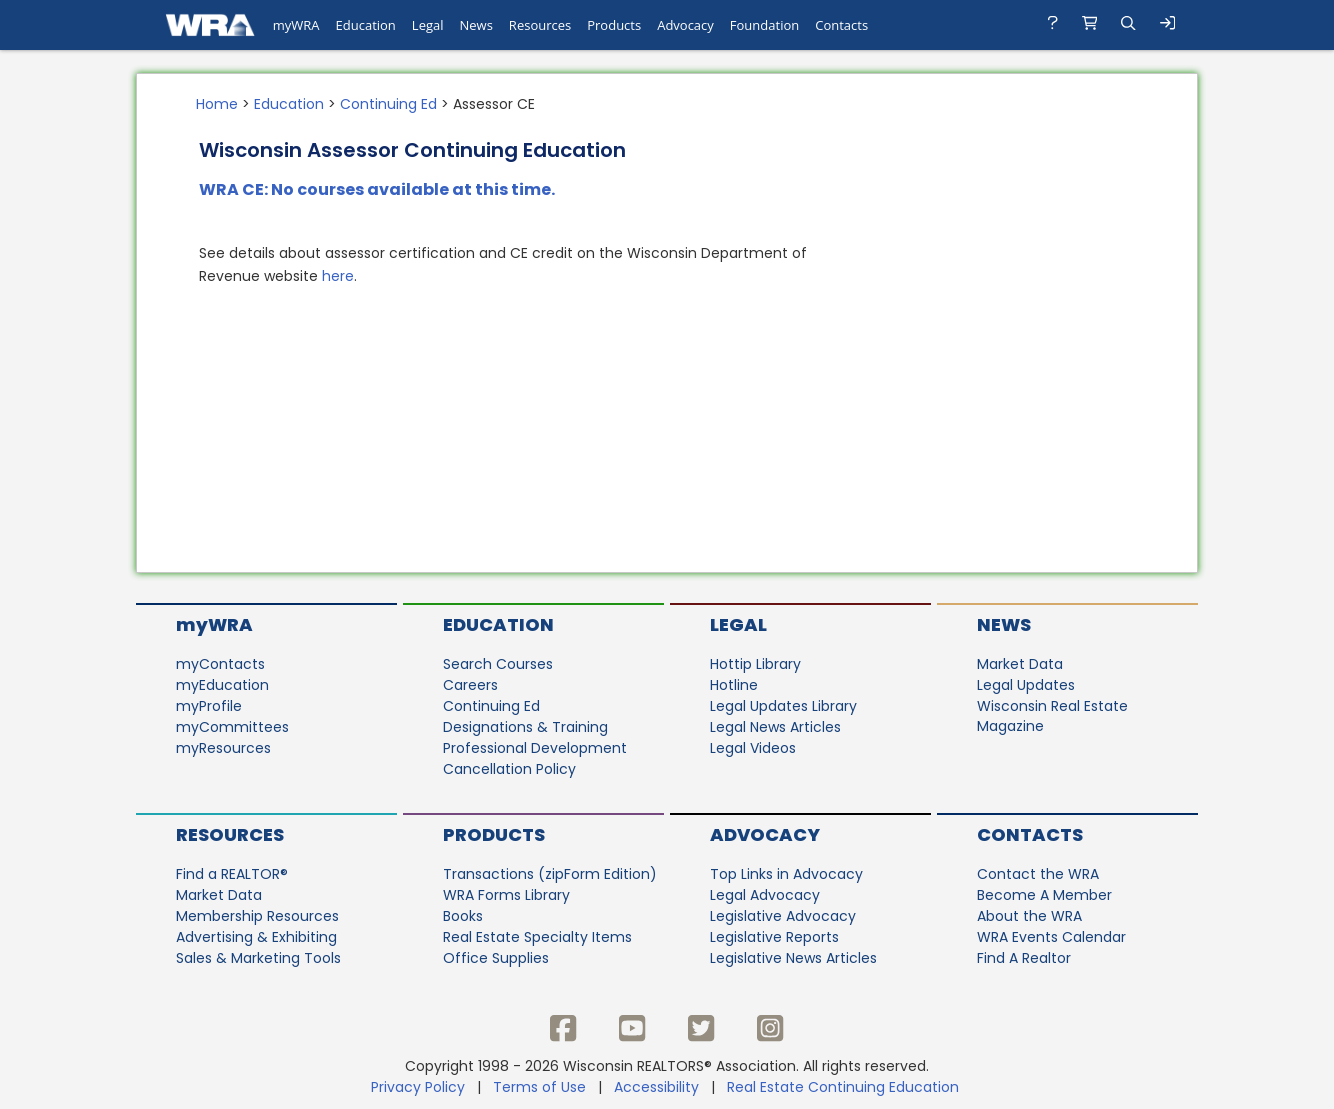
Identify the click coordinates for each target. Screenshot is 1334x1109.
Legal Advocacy (765, 895)
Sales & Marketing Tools (258, 958)
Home (217, 104)
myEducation (222, 685)
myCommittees (232, 727)
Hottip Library (755, 664)
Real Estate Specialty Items (537, 937)
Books (463, 916)
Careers (470, 685)
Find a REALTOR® (232, 874)
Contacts (1030, 834)
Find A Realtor (1024, 958)
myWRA (214, 624)
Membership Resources (257, 916)
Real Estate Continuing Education (845, 1087)
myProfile (209, 706)
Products (494, 834)
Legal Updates (1026, 685)
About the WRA (1029, 916)
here (338, 276)
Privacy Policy (418, 1087)
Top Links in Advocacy (786, 874)
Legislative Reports (774, 937)
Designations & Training (525, 727)
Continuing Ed (388, 104)
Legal (738, 624)
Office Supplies (496, 958)
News (1004, 624)
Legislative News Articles (793, 958)
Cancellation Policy (509, 769)
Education (289, 104)
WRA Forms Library (506, 895)
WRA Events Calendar (1051, 937)
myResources (223, 748)
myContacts (220, 664)
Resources (230, 834)
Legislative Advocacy (783, 916)
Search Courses (498, 664)
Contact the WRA (1038, 874)
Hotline (734, 685)
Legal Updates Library (783, 706)
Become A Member (1044, 895)
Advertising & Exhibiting (256, 937)
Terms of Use (539, 1087)
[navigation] (667, 25)
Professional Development (535, 748)
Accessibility (656, 1087)
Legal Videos (753, 748)
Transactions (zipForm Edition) (550, 874)
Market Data (1020, 664)
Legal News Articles (775, 727)
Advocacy (765, 834)
